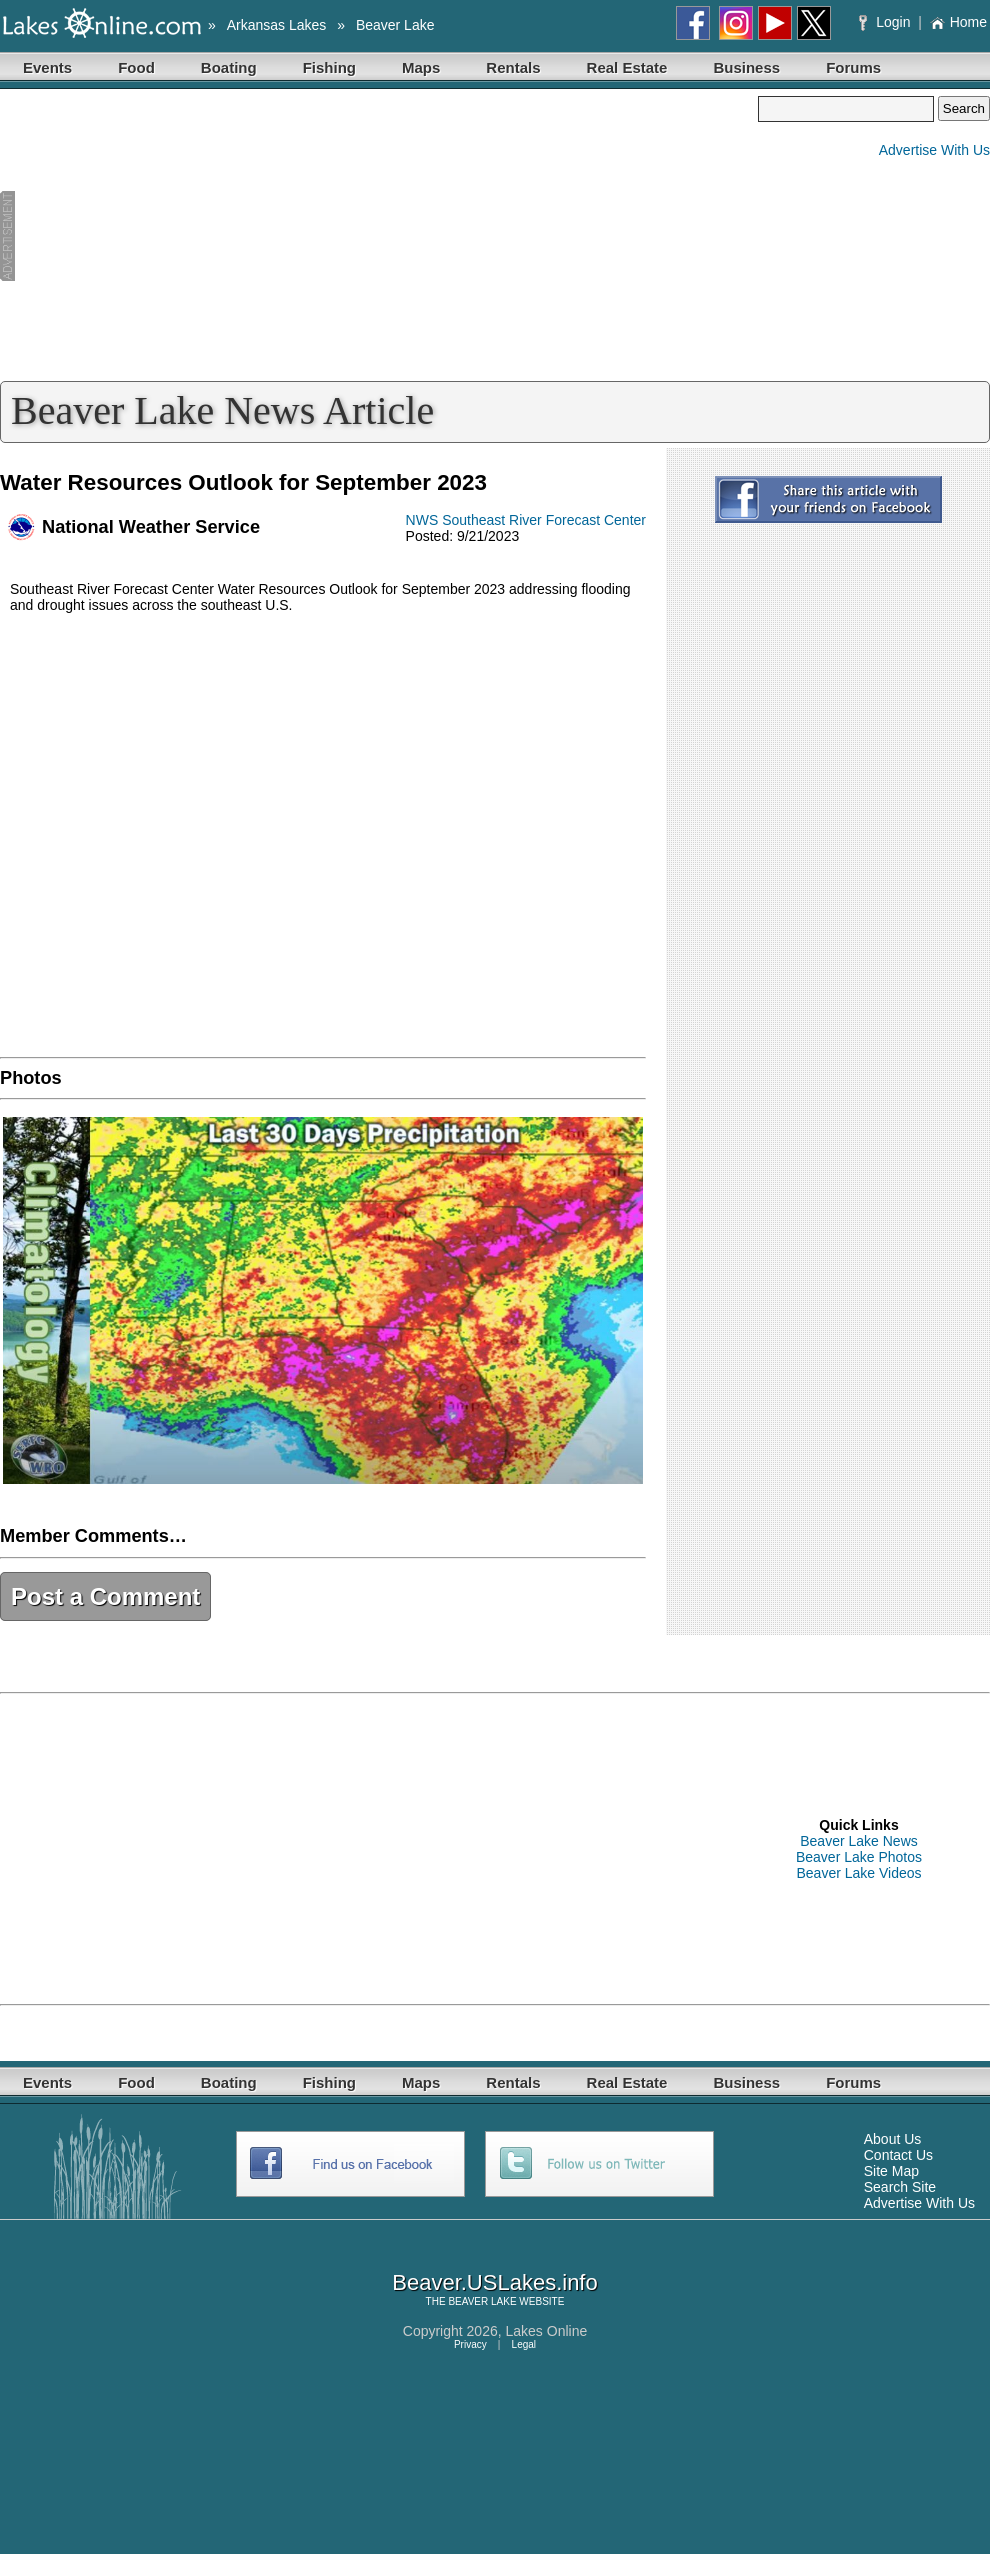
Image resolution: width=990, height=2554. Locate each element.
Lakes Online (547, 2331)
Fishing (329, 67)
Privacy (470, 2344)
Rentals (513, 67)
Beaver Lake (395, 25)
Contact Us (898, 2155)
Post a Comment (105, 1596)
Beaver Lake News (859, 1841)
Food (136, 67)
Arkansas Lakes (277, 25)
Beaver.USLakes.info (494, 2282)
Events (47, 67)
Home (958, 22)
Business (746, 67)
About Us (893, 2139)
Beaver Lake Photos (859, 1857)
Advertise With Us (934, 150)
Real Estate (627, 67)
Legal (524, 2344)
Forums (853, 67)
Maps (421, 67)
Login (886, 22)
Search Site (900, 2187)
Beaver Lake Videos (858, 1873)
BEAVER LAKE (482, 2301)
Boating (229, 67)
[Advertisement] (379, 236)
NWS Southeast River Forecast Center (526, 520)
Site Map (891, 2171)
